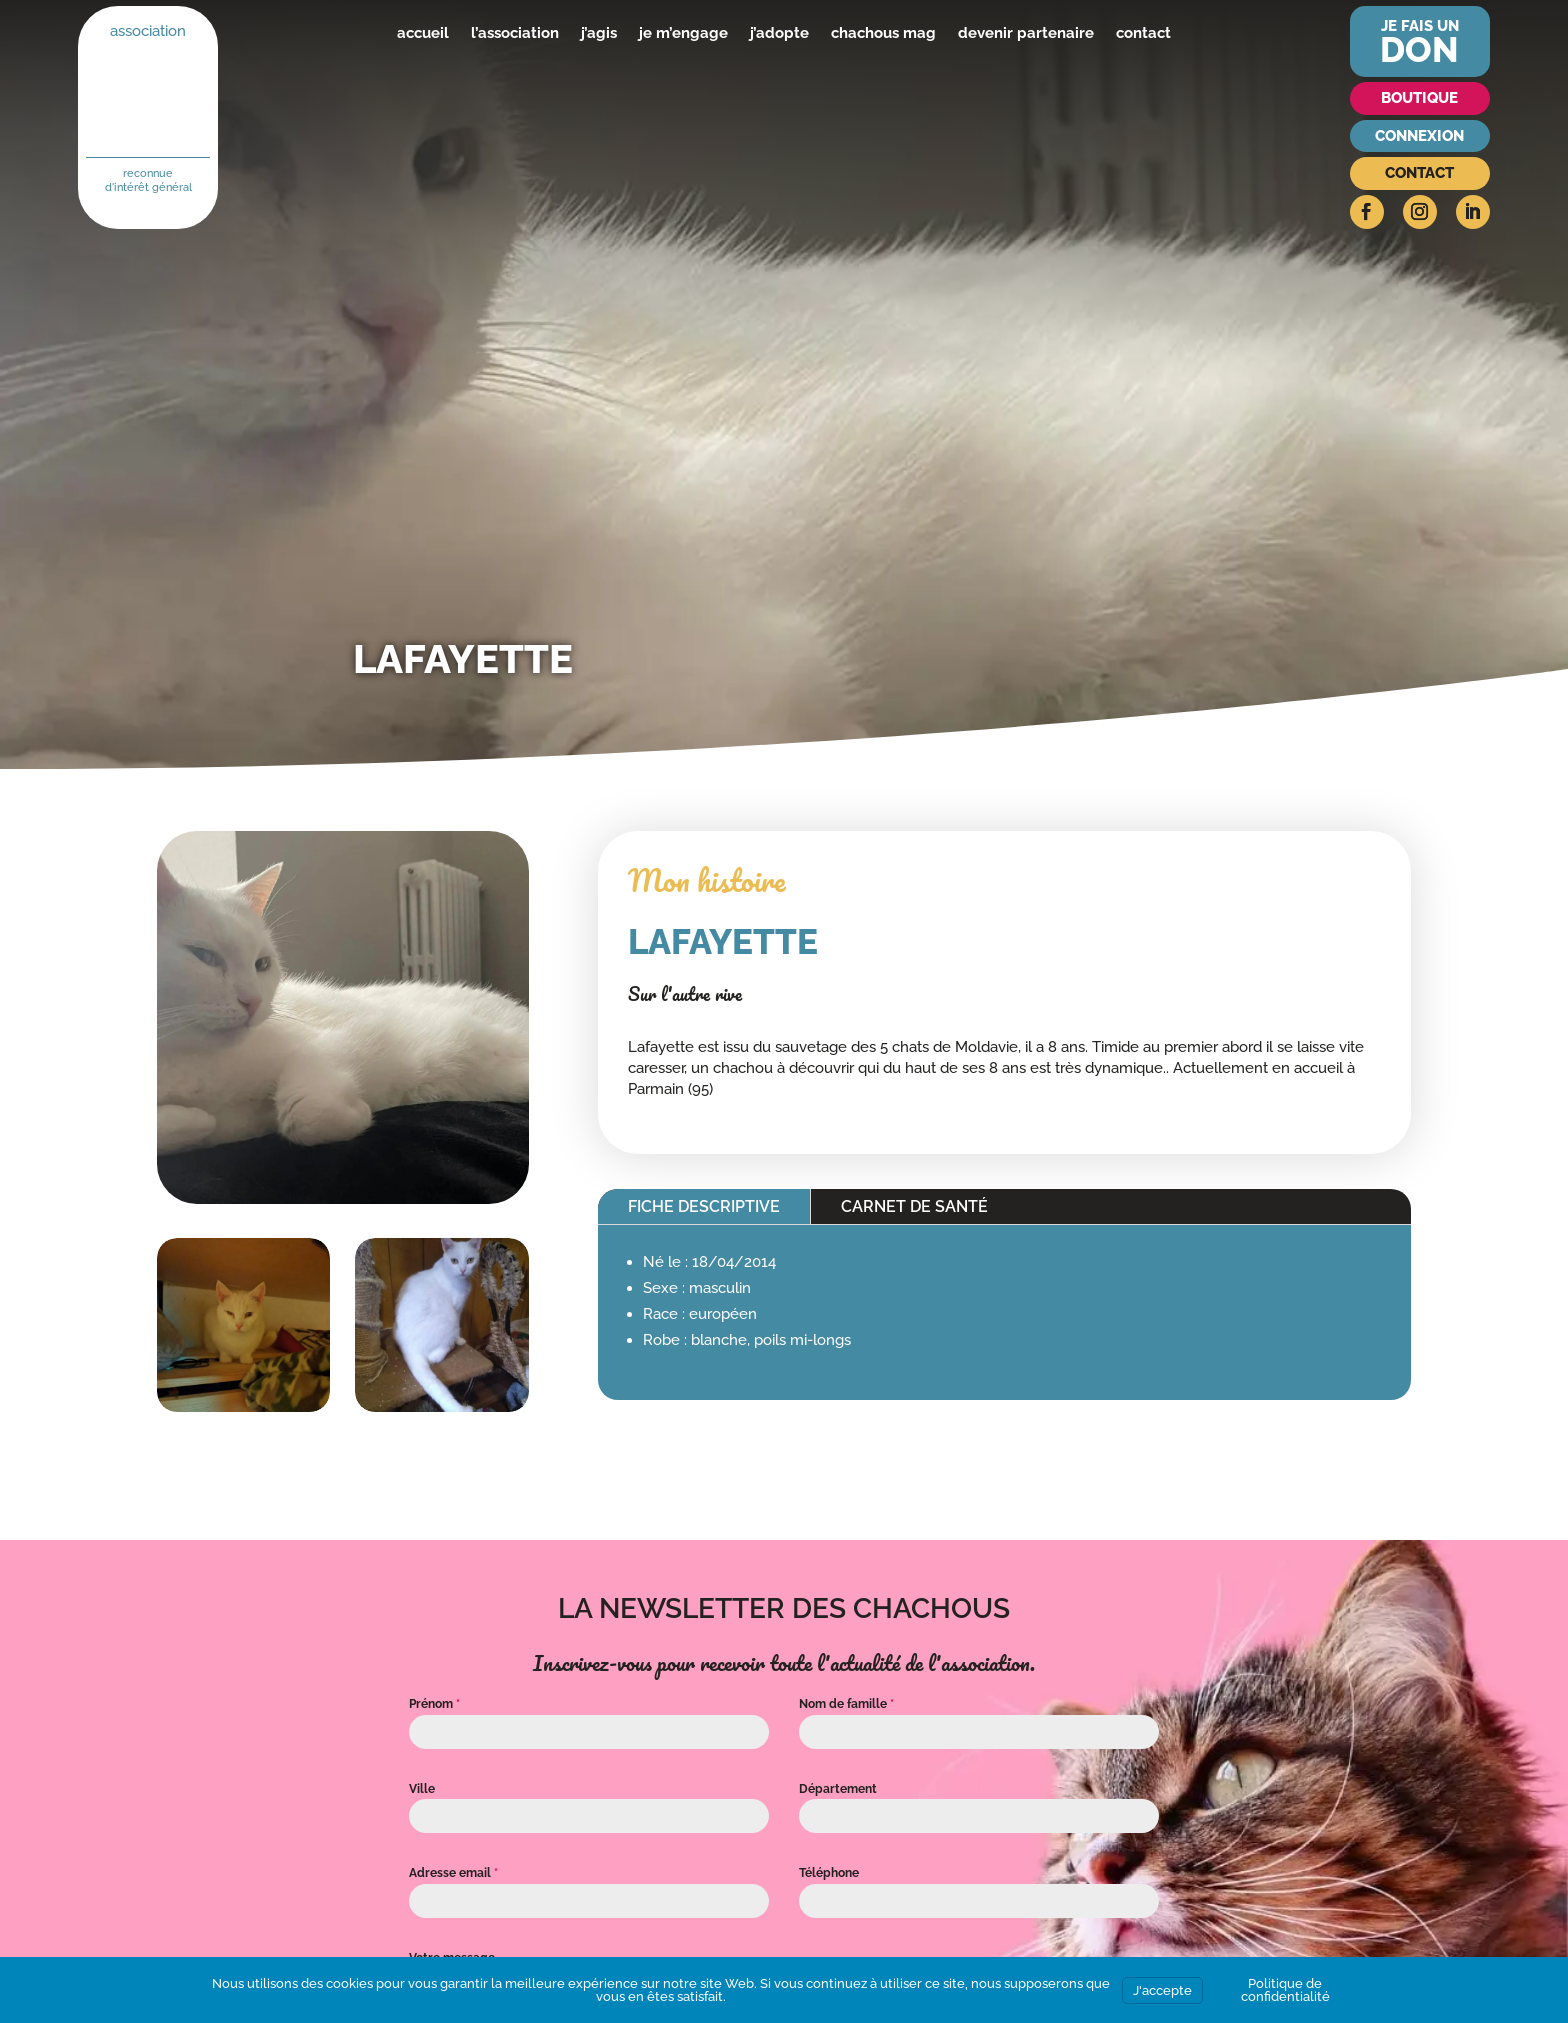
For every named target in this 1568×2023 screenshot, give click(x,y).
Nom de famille (846, 1704)
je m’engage (683, 33)
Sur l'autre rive (685, 994)
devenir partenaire (1026, 33)
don (1419, 49)
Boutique (1419, 98)
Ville (422, 1789)
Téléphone (829, 1873)
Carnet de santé (914, 1206)
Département (838, 1789)
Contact (1419, 173)
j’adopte (779, 33)
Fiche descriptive (704, 1206)
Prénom (434, 1704)
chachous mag (883, 33)
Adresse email (453, 1873)
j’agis (599, 33)
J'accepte (1162, 1990)
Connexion (1419, 136)
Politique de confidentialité (1285, 1990)
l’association (515, 33)
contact (1143, 33)
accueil (423, 33)
